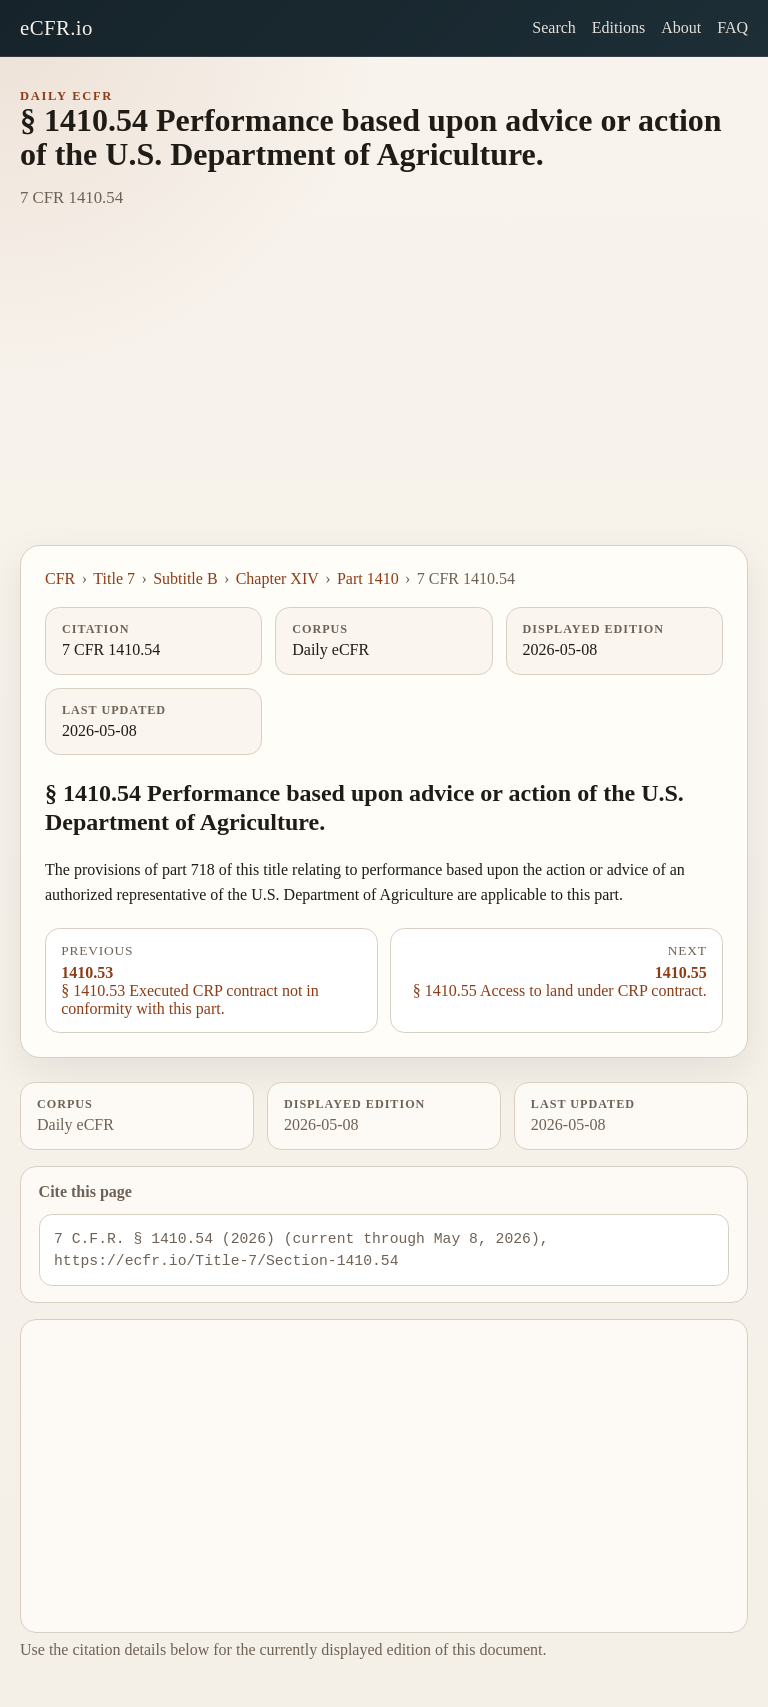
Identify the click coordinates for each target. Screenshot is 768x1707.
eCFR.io (56, 27)
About (681, 27)
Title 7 (114, 578)
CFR (60, 578)
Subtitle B (185, 578)
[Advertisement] (384, 395)
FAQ (732, 27)
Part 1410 (368, 578)
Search (554, 27)
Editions (618, 27)
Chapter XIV (277, 578)
